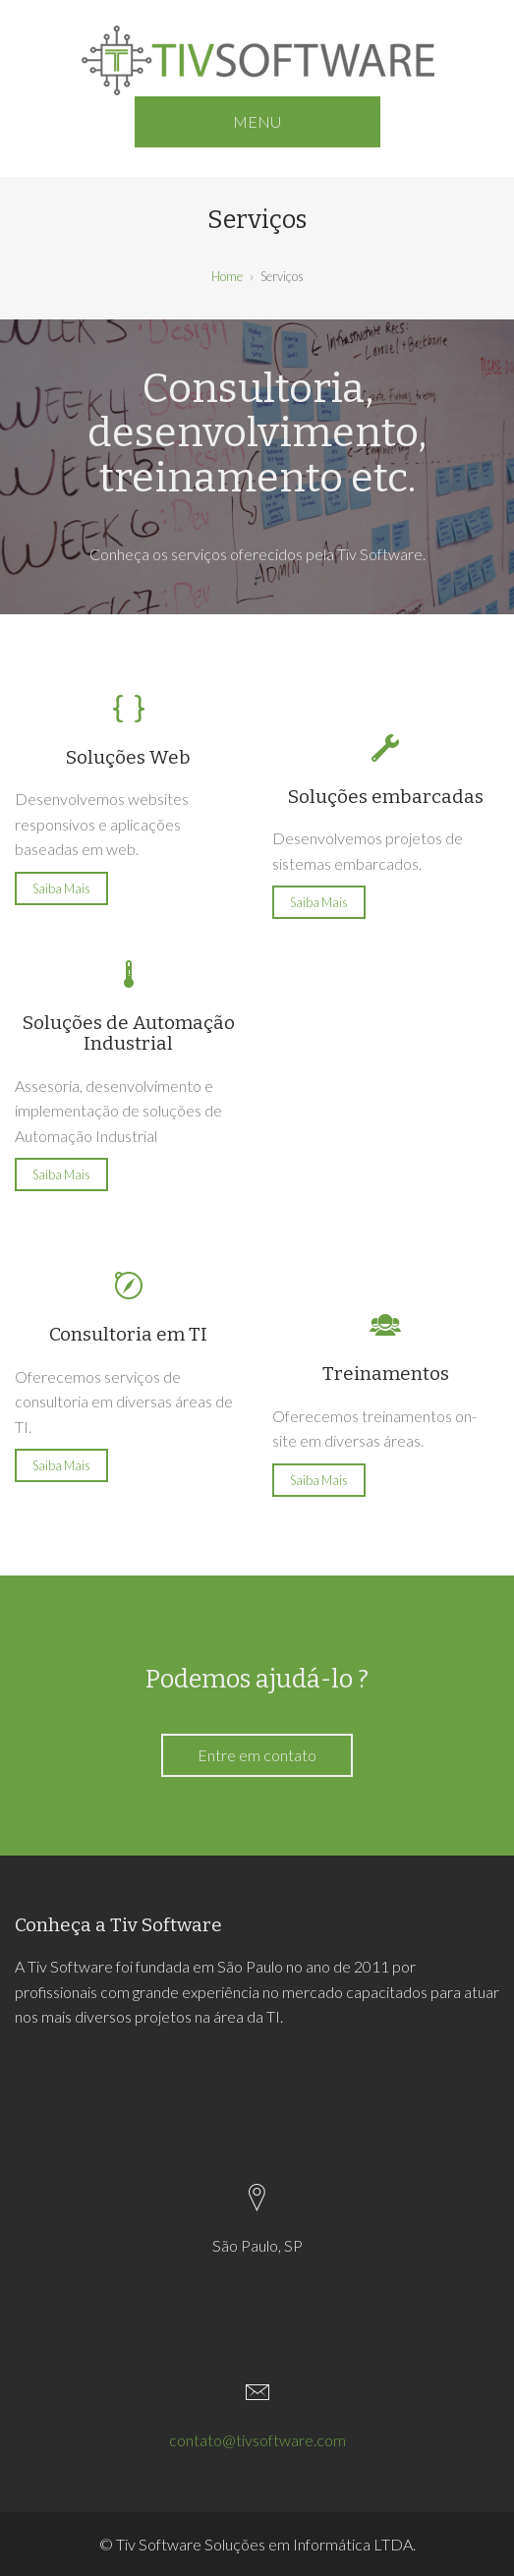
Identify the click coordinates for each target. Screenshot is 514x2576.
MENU (257, 121)
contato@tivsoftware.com (257, 2440)
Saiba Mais (61, 888)
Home (227, 276)
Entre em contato (257, 1755)
